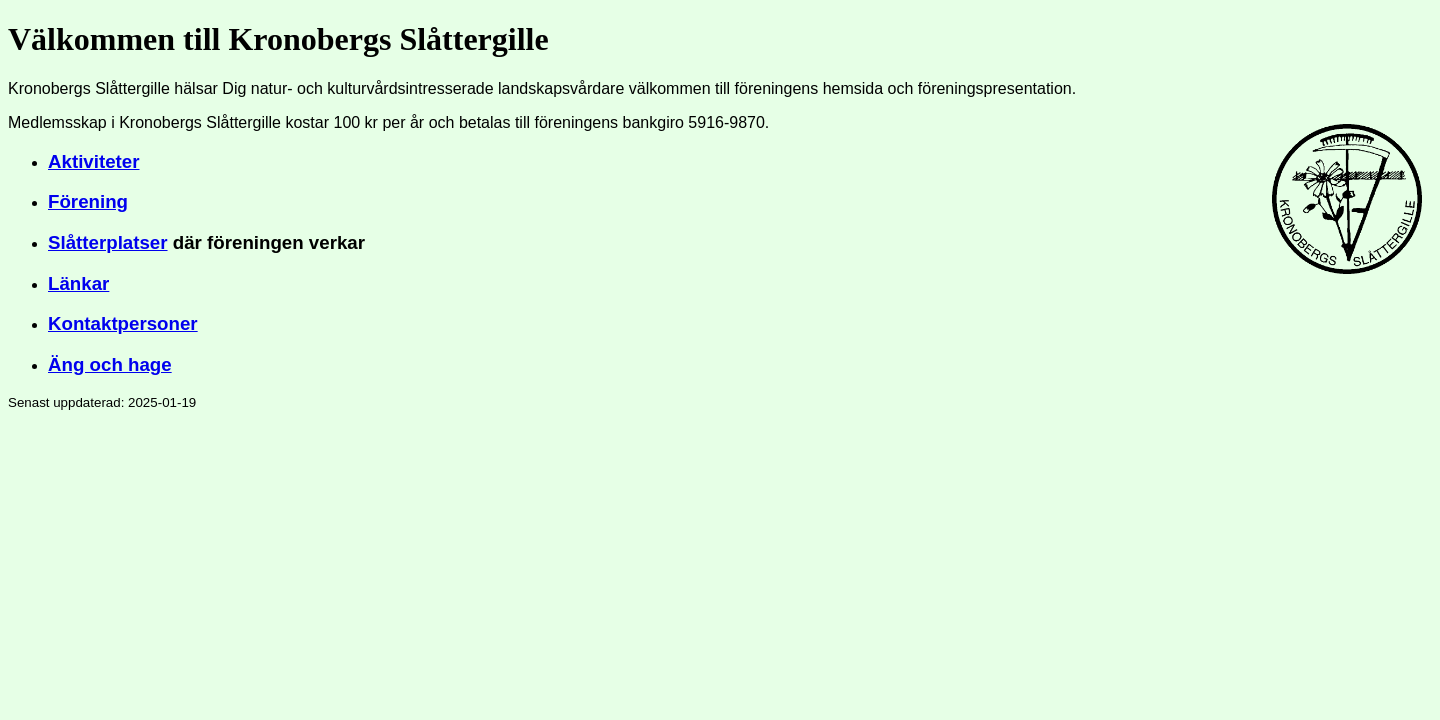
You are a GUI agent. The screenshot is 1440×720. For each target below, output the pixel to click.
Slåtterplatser (108, 242)
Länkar (78, 283)
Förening (88, 201)
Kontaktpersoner (123, 323)
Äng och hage (110, 364)
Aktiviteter (93, 161)
